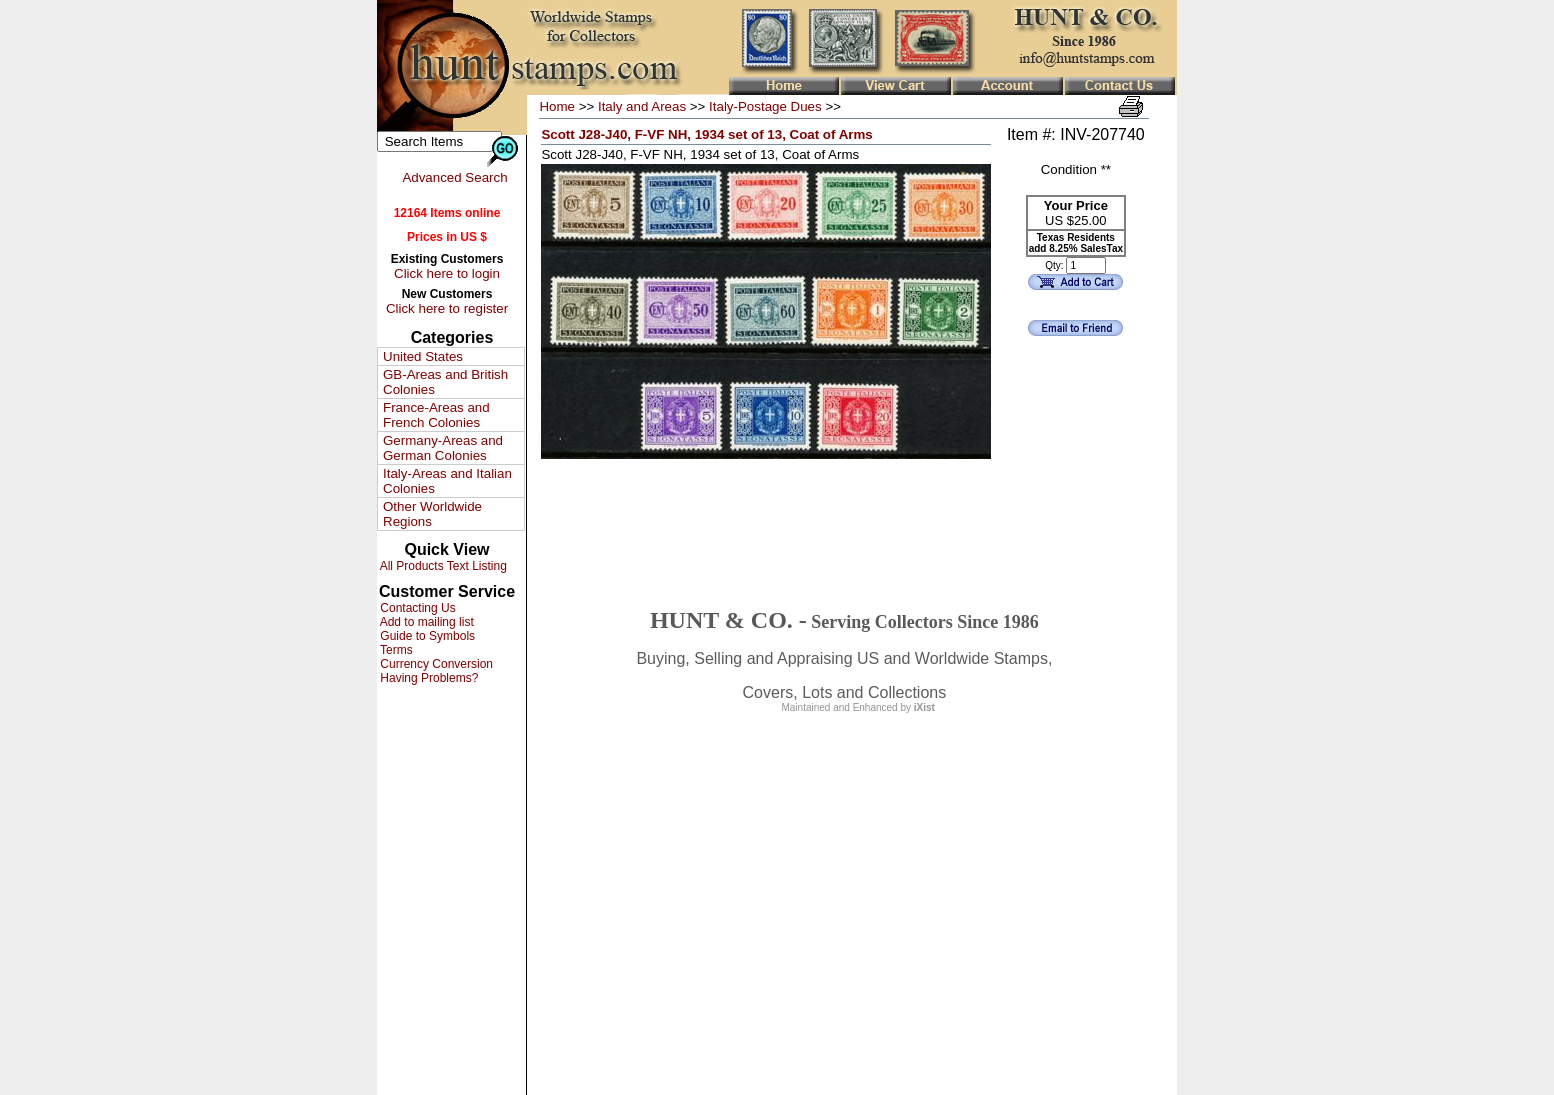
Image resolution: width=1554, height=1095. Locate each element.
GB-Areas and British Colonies (445, 382)
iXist (924, 707)
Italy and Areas (642, 106)
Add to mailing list (425, 622)
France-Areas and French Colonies (436, 415)
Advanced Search (454, 177)
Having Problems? (427, 678)
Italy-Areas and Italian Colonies (447, 481)
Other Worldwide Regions (432, 514)
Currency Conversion (435, 664)
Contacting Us (416, 608)
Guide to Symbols (426, 636)
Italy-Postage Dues (765, 106)
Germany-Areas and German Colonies (443, 448)
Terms (395, 650)
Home (557, 106)
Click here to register (447, 308)
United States (423, 356)
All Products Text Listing (442, 566)
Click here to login (447, 273)
